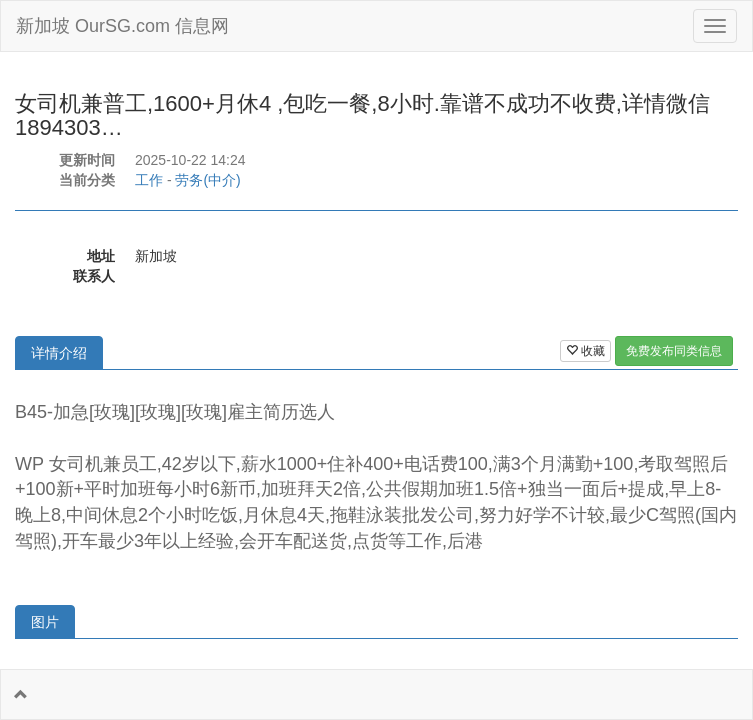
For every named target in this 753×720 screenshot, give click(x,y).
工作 (149, 180)
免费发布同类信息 (674, 351)
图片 (45, 622)
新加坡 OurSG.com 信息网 (122, 26)
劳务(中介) (207, 180)
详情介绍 (59, 353)
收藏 (585, 351)
